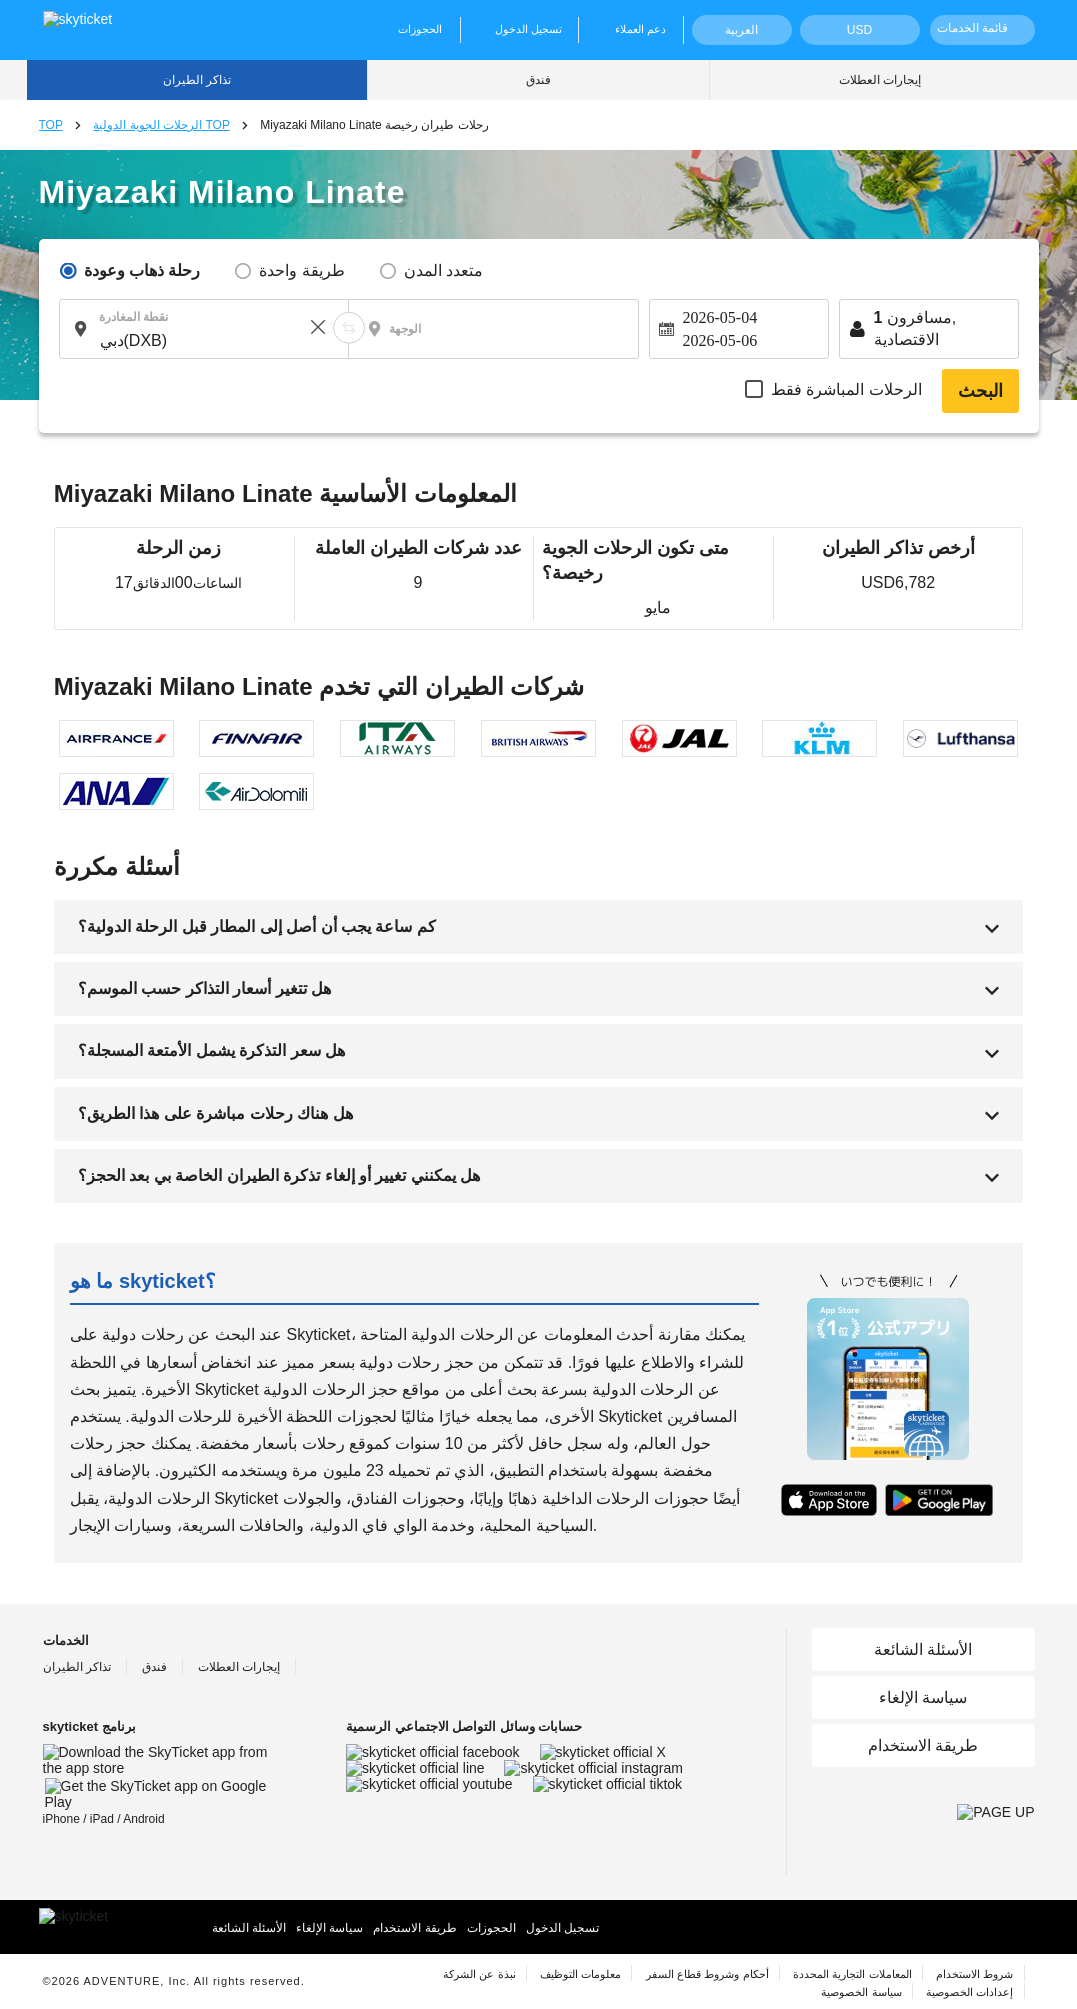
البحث (980, 391)
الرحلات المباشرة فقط (846, 389)
